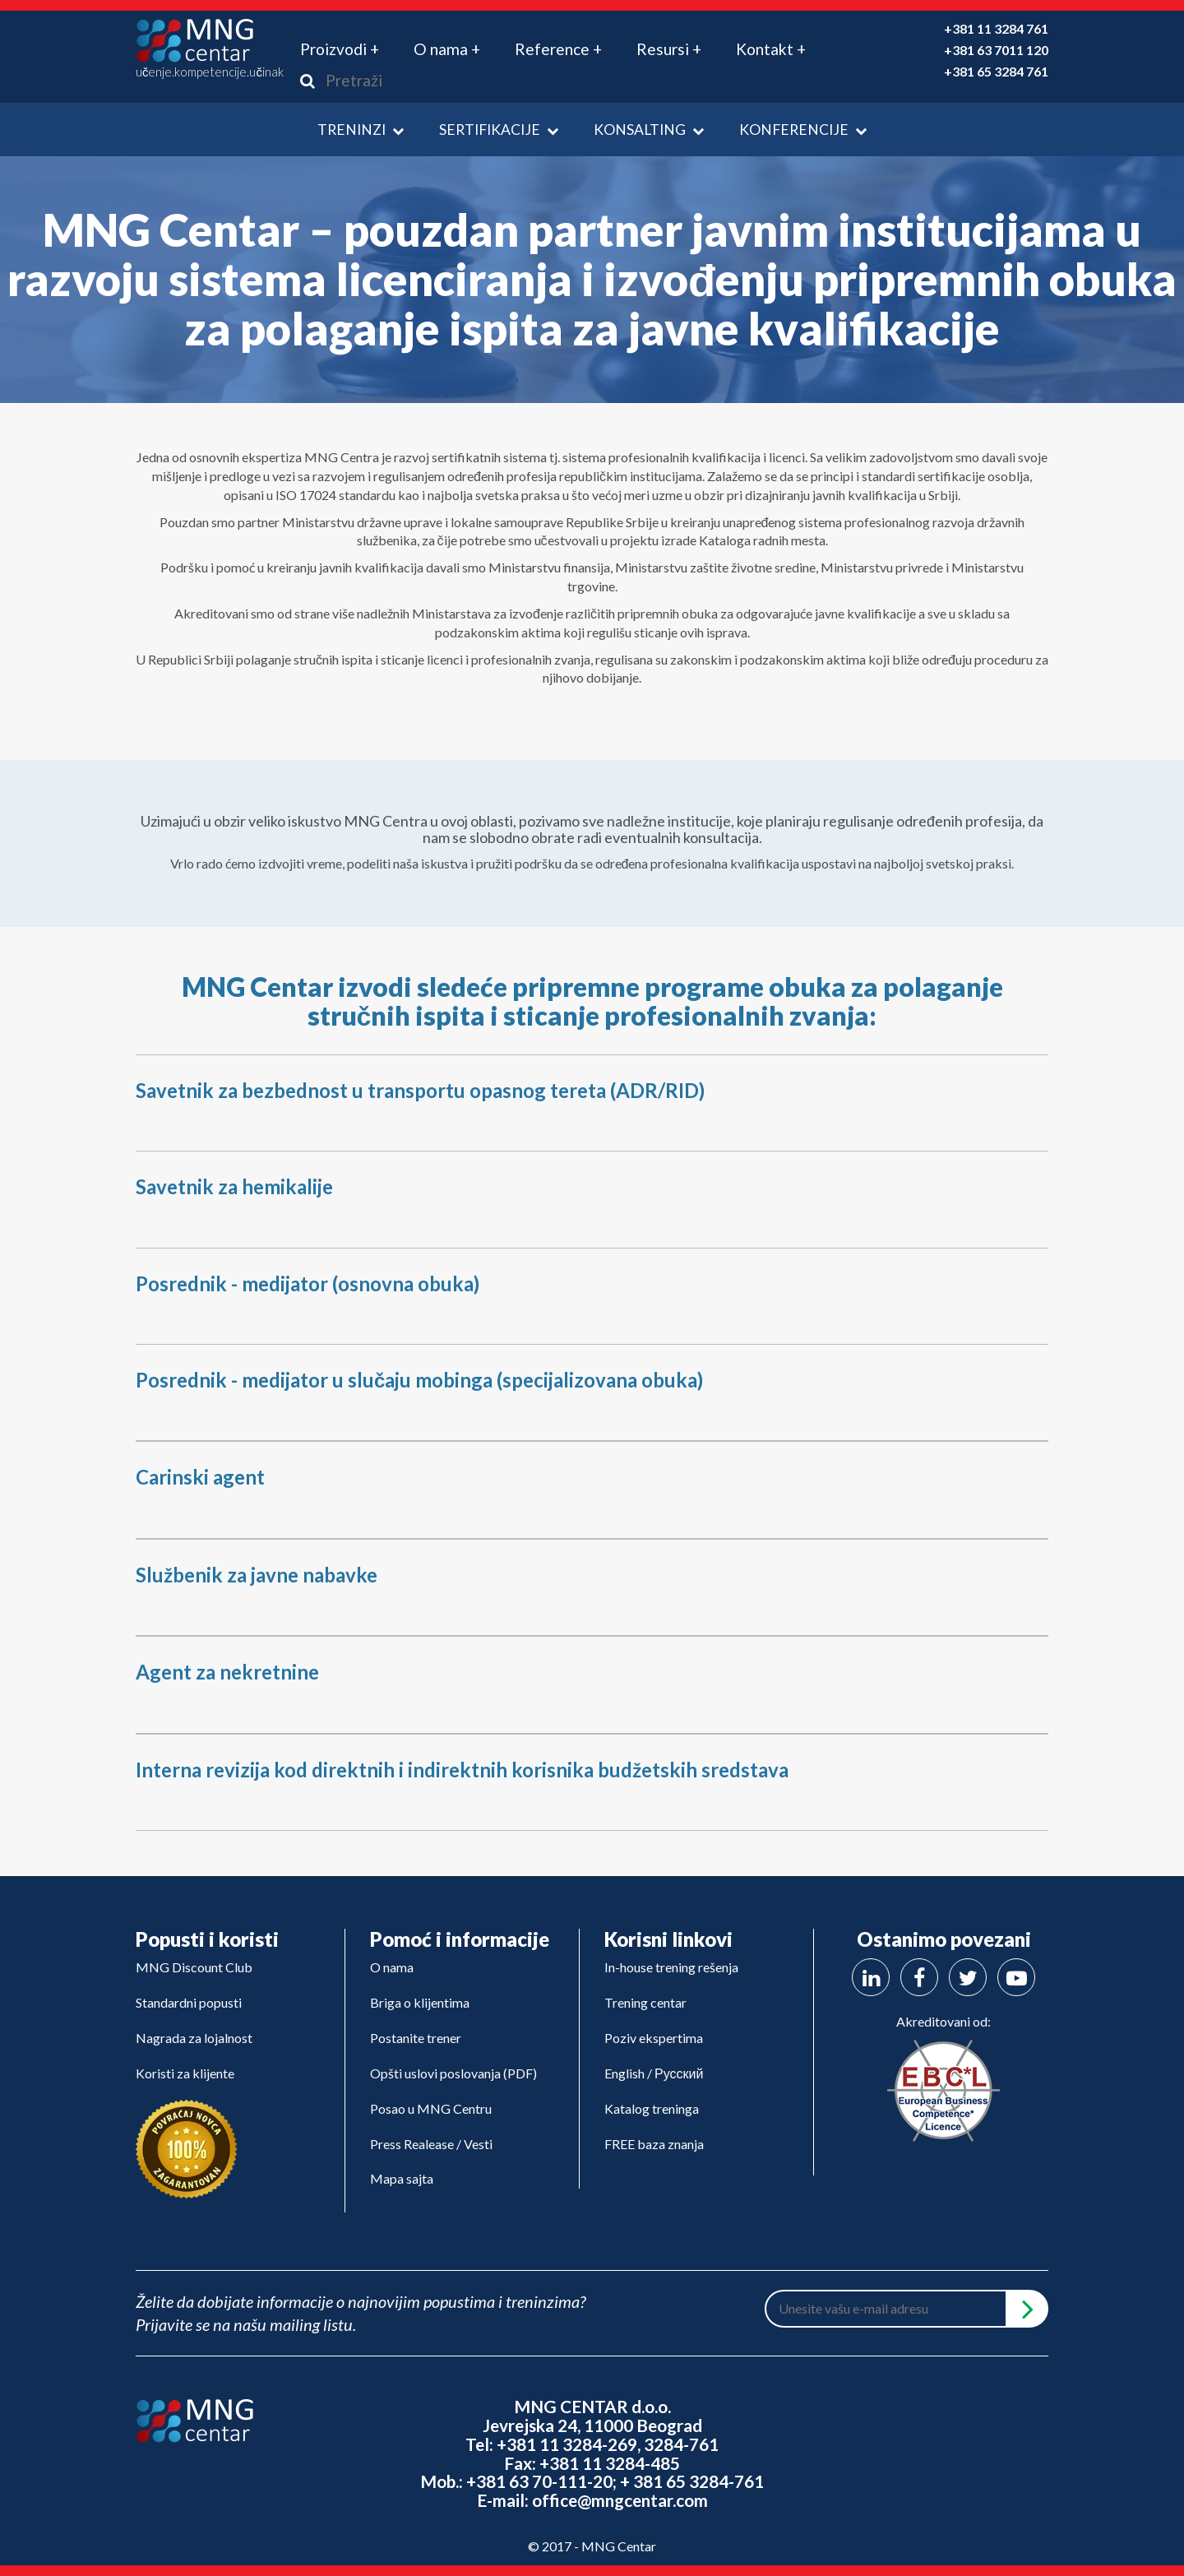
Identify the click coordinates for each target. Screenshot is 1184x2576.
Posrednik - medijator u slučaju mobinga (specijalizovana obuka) (419, 1380)
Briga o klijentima (419, 2002)
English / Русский (653, 2073)
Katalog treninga (651, 2108)
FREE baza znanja (654, 2144)
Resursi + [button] (668, 48)
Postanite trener (415, 2038)
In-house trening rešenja (671, 1967)
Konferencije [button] (803, 129)
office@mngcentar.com (620, 2500)
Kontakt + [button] (771, 48)
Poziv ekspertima (653, 2038)
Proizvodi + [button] (339, 48)
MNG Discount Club (194, 1967)
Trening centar (645, 2002)
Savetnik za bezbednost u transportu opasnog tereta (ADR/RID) (420, 1090)
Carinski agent (200, 1477)
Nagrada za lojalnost (194, 2038)
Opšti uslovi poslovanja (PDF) (453, 2073)
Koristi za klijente (185, 2073)
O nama (392, 1967)
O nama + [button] (447, 48)
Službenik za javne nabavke (256, 1575)
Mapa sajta (401, 2178)
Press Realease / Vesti (431, 2144)
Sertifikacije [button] (498, 129)
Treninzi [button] (360, 129)
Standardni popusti (189, 2002)
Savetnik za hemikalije (234, 1186)
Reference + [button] (558, 48)
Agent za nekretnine (227, 1672)
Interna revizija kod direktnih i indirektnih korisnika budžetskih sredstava (462, 1769)
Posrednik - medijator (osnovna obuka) (307, 1283)
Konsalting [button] (649, 129)
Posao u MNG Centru (431, 2108)
